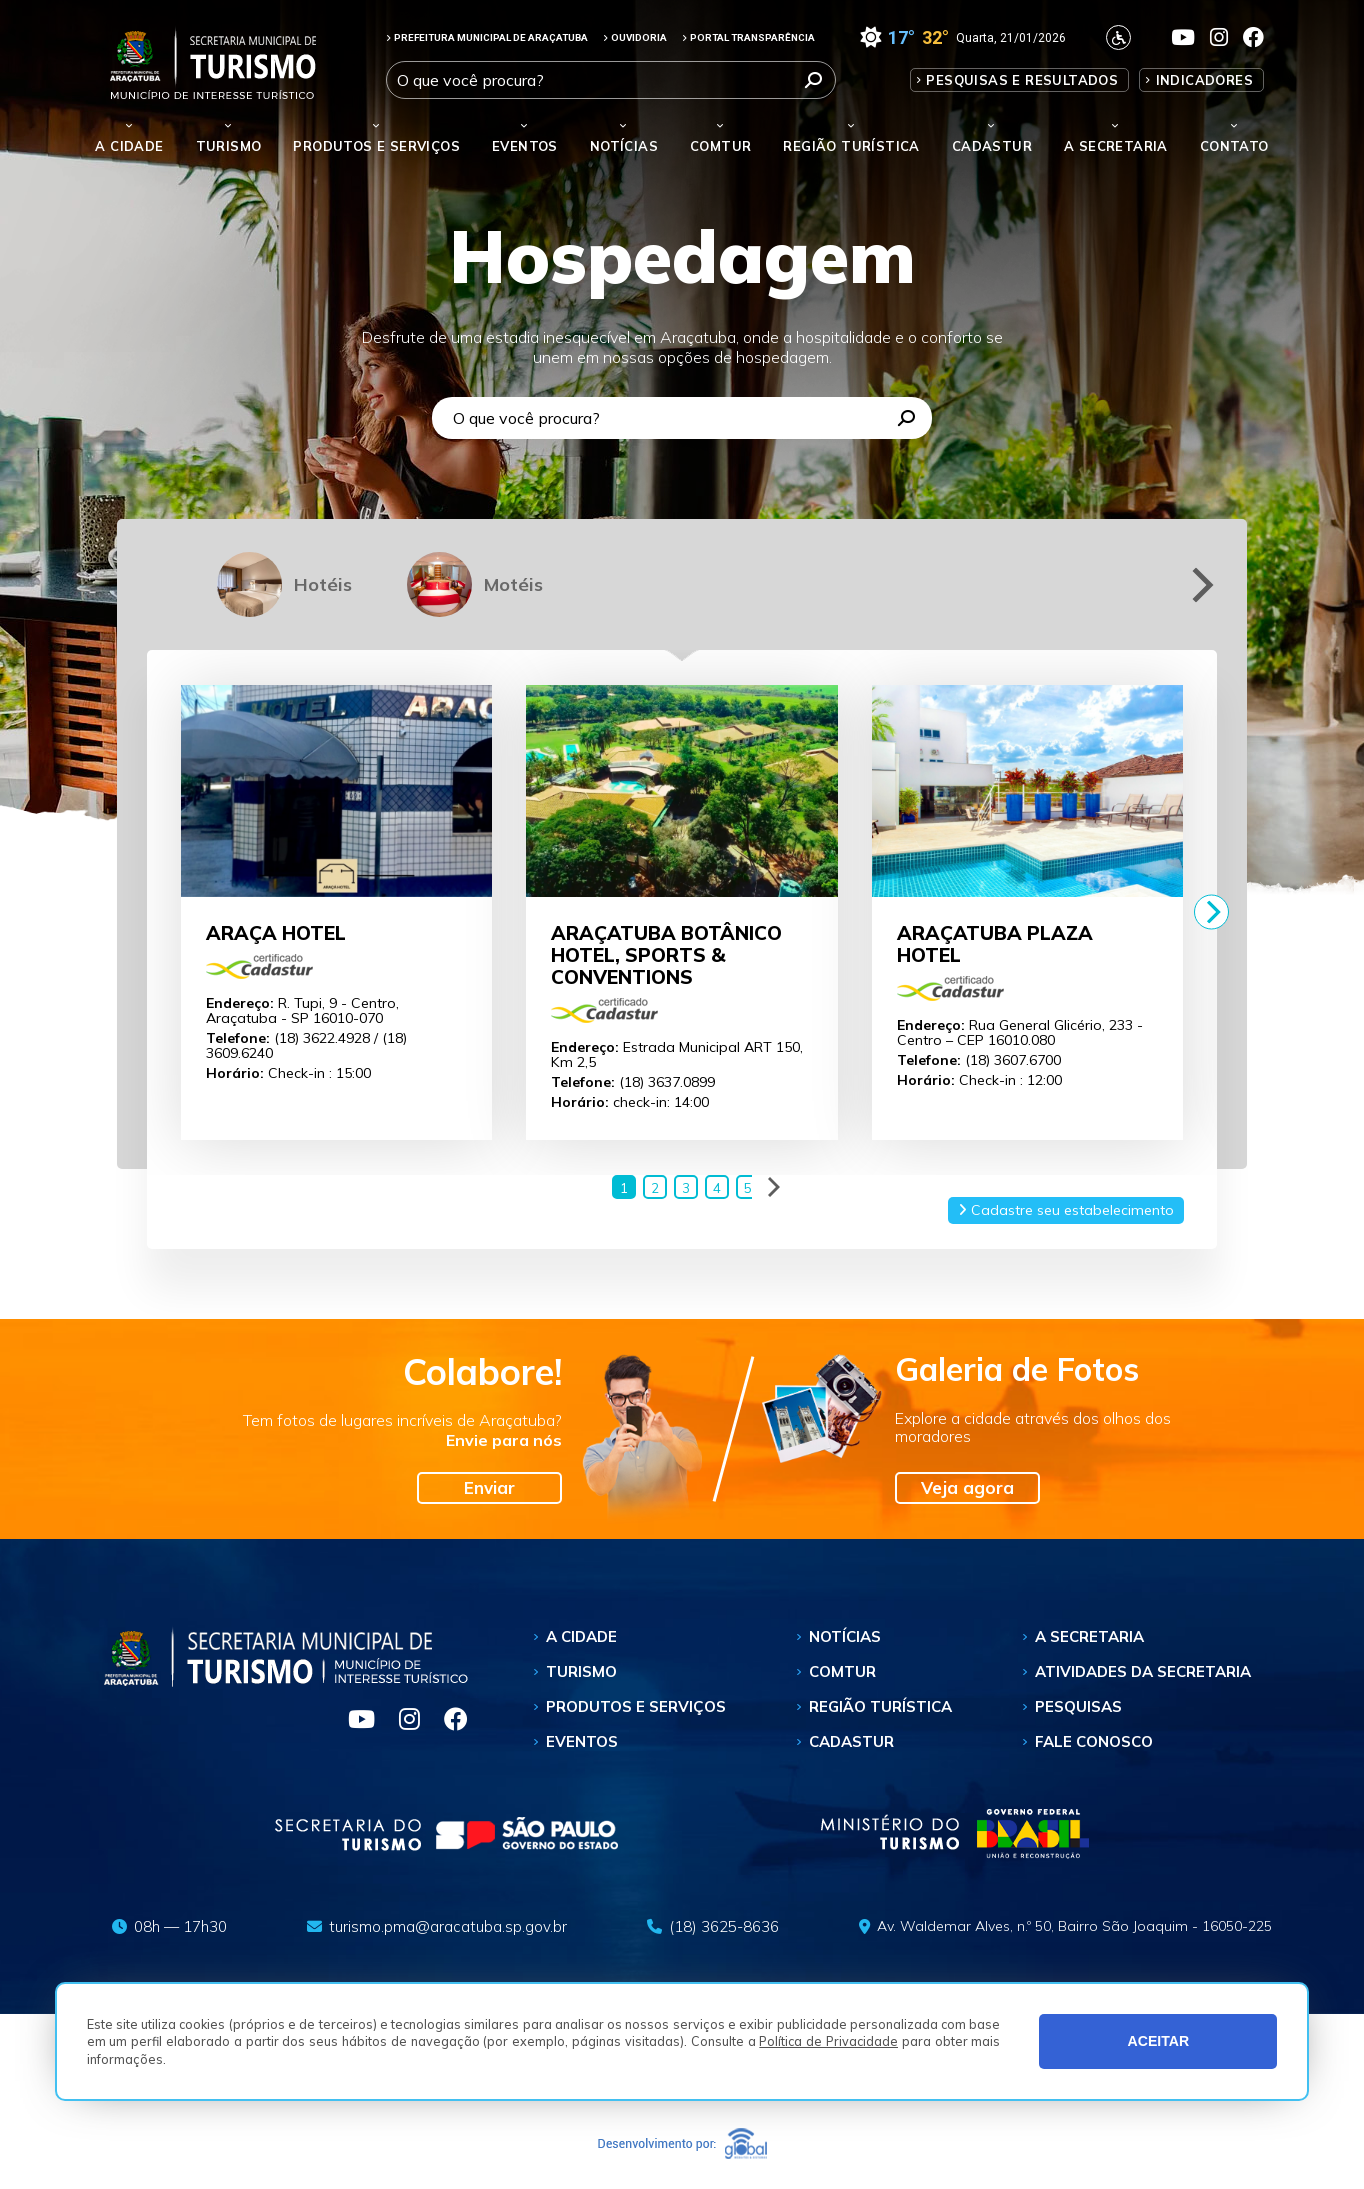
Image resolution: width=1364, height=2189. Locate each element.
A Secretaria (1089, 1636)
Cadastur (992, 146)
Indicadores (1204, 80)
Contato (1234, 146)
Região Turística (851, 146)
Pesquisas (1078, 1706)
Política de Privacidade (828, 2041)
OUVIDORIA (635, 37)
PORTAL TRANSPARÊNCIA (748, 37)
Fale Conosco (1094, 1741)
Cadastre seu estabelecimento (1066, 1210)
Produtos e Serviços (376, 146)
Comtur (720, 146)
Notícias (624, 146)
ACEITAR (1159, 2041)
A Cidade (129, 146)
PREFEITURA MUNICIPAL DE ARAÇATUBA (487, 37)
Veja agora (967, 1487)
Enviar (489, 1487)
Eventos (582, 1741)
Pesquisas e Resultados (1022, 80)
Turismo (581, 1671)
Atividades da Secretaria (1143, 1671)
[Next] (1199, 584)
